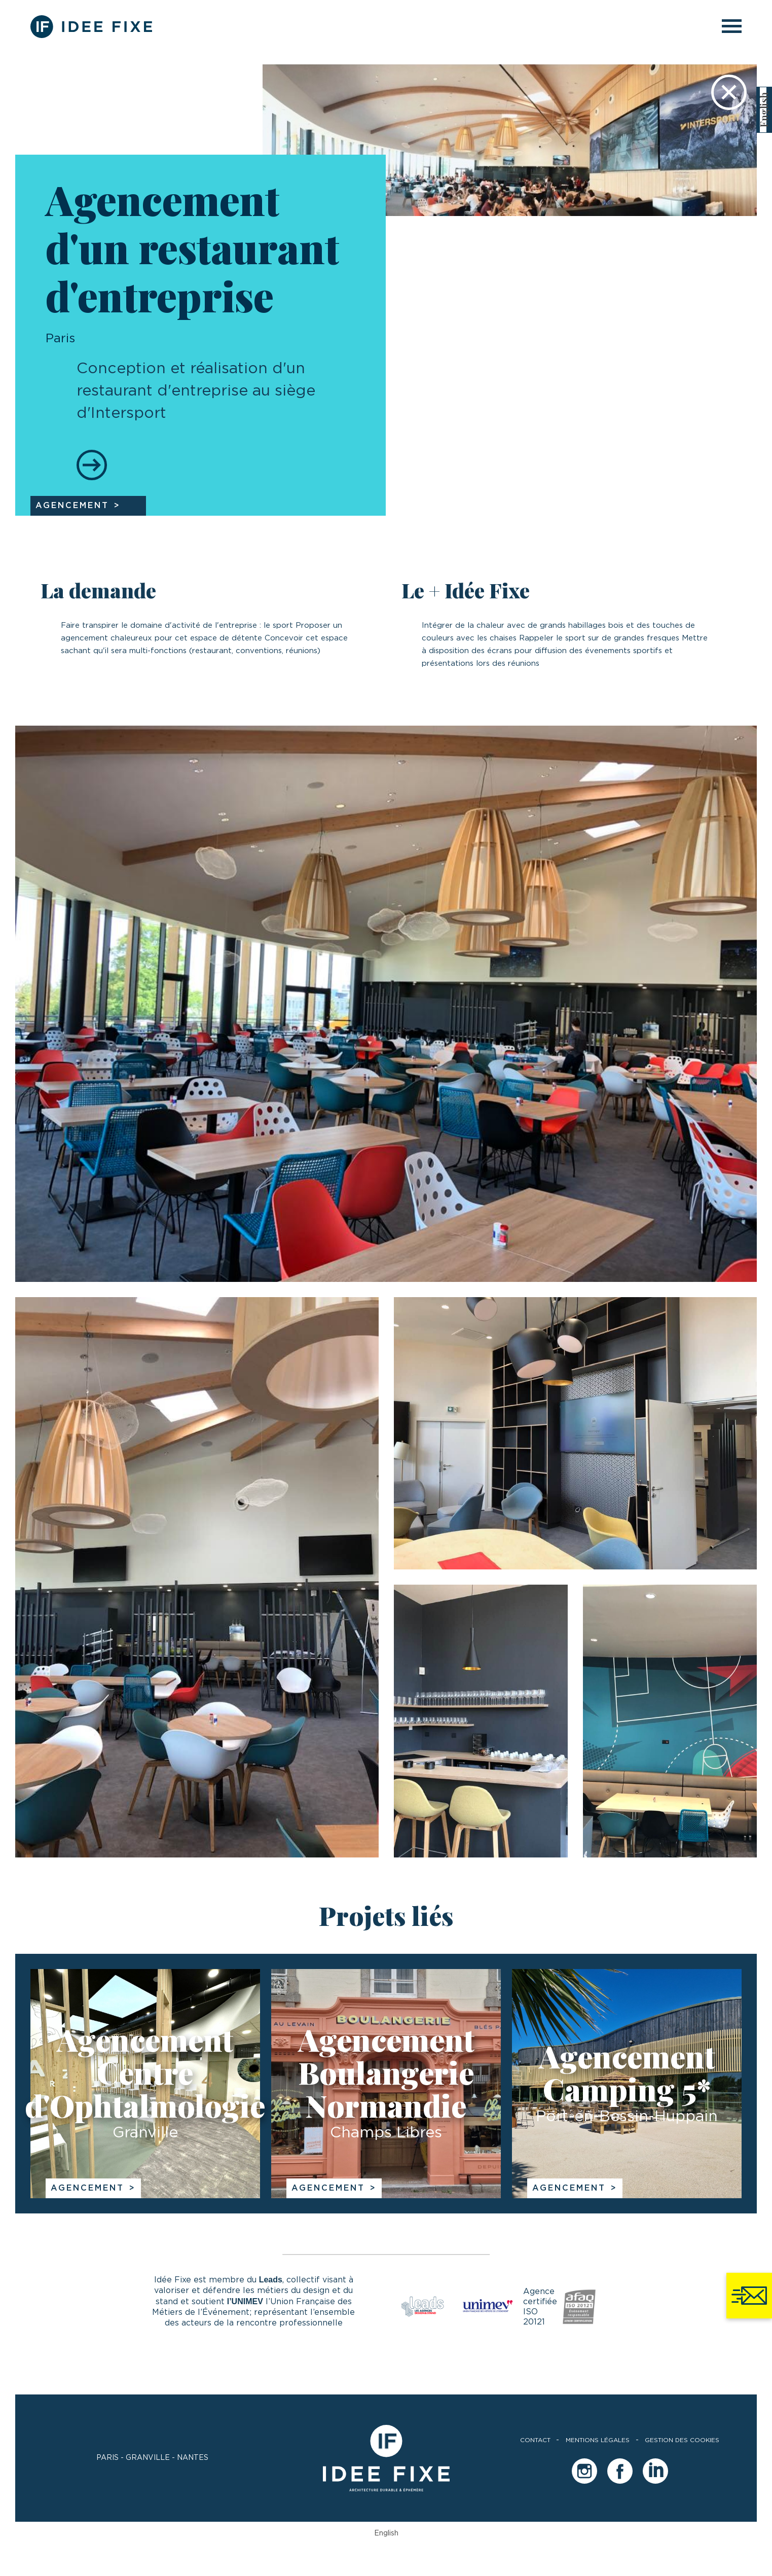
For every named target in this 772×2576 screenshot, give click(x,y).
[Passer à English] (763, 109)
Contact (535, 2440)
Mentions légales (598, 2440)
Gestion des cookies (682, 2440)
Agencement (87, 2188)
